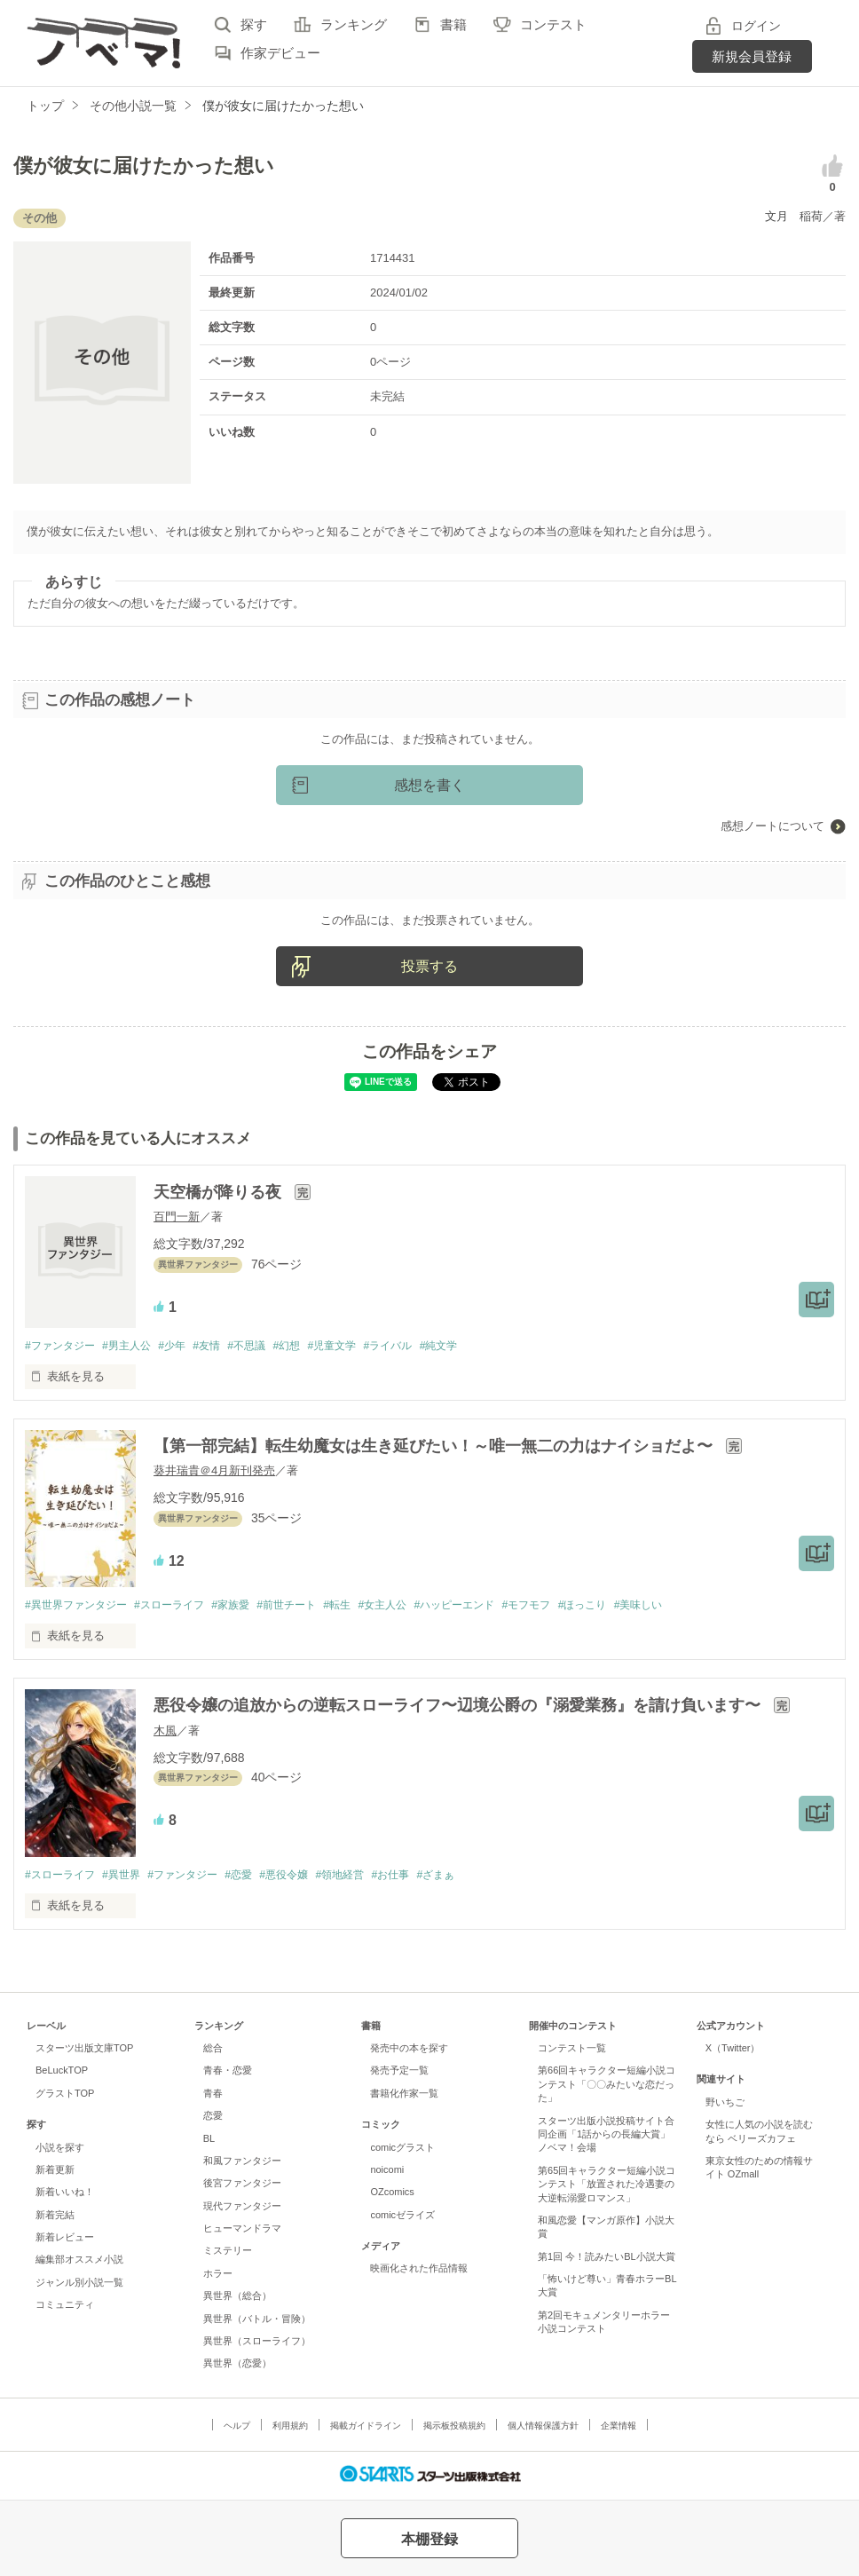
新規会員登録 (752, 56)
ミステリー (227, 2253)
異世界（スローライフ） (257, 2343)
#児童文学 (361, 1346)
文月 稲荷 (794, 216)
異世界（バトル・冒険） (257, 2321)
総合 (213, 2050)
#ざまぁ (475, 1877)
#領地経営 (369, 1877)
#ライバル (424, 1346)
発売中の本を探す (409, 2050)
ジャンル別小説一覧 (79, 2285)
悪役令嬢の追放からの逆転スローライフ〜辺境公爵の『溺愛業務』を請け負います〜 (459, 1708)
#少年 (185, 1346)
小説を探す (59, 2150)
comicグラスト (402, 2150)
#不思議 (268, 1346)
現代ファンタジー (242, 2208)
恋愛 (213, 2119)
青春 (213, 2095)
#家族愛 (248, 1606)
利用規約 (290, 2428)
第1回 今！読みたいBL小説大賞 (606, 2259)
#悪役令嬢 (308, 1877)
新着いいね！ (64, 2195)
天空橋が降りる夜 (220, 1192)
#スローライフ (181, 1606)
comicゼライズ (402, 2217)
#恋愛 (258, 1877)
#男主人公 (135, 1346)
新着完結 (55, 2217)
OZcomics (392, 2195)
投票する (429, 966)
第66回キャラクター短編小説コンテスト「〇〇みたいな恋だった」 (606, 2087)
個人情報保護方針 (543, 2428)
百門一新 (177, 1216)
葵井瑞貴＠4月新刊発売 (214, 1471)
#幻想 (312, 1346)
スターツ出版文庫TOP (84, 2050)
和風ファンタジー (242, 2163)
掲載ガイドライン (365, 2428)
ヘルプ (237, 2428)
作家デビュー (280, 52)
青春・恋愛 (227, 2073)
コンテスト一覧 (572, 2050)
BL (209, 2141)
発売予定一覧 (399, 2073)
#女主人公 (416, 1606)
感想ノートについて (772, 826)
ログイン (756, 26)
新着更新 (55, 2172)
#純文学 (479, 1346)
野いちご (725, 2104)
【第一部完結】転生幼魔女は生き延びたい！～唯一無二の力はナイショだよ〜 (435, 1447)
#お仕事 (425, 1877)
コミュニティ (64, 2308)
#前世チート (311, 1606)
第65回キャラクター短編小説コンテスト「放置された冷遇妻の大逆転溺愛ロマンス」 (606, 2187)
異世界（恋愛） (237, 2366)
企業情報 (618, 2428)
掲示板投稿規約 (454, 2428)
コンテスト (553, 24)
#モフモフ (574, 1606)
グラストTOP (64, 2095)
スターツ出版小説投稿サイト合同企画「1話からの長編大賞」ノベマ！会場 (606, 2137)
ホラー (217, 2276)
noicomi (387, 2172)
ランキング (353, 24)
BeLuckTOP (61, 2073)
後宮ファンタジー (242, 2186)
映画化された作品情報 (419, 2271)
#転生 (366, 1606)
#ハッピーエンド (494, 1606)
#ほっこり (635, 1606)
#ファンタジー (62, 1346)
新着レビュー (64, 2239)
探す (253, 24)
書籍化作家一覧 (404, 2095)
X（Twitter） (732, 2050)
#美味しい (696, 1606)
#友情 (224, 1346)
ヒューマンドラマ (242, 2230)
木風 (165, 1732)
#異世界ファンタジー (80, 1606)
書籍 (453, 24)
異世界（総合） (237, 2299)
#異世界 (129, 1877)
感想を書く (429, 785)
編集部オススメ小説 (79, 2262)
